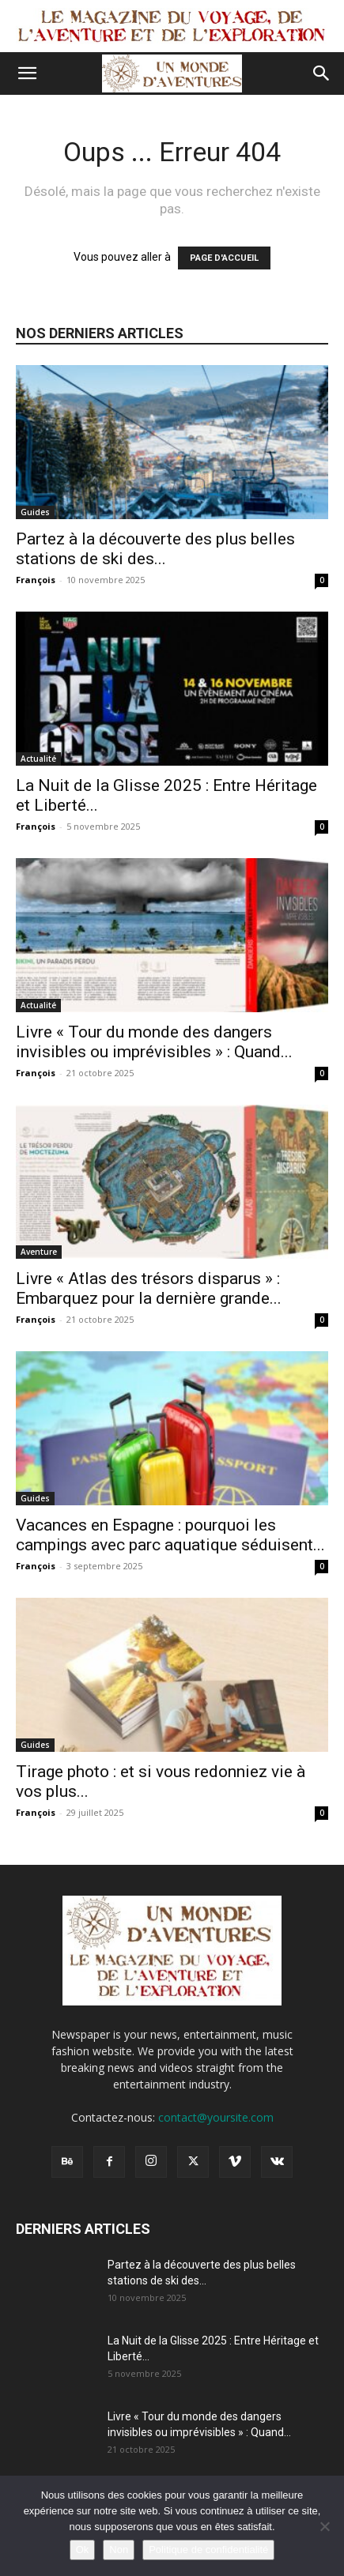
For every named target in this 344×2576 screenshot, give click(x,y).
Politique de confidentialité (208, 2549)
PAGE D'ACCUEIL (224, 258)
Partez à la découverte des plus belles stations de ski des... (155, 548)
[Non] (324, 2526)
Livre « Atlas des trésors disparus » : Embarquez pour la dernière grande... (149, 1288)
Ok (82, 2549)
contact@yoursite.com (216, 2117)
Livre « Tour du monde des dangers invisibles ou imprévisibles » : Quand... (154, 1041)
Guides (35, 512)
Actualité (38, 758)
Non (118, 2549)
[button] (27, 73)
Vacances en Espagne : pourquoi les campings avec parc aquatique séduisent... (170, 1535)
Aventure (39, 1251)
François (35, 580)
